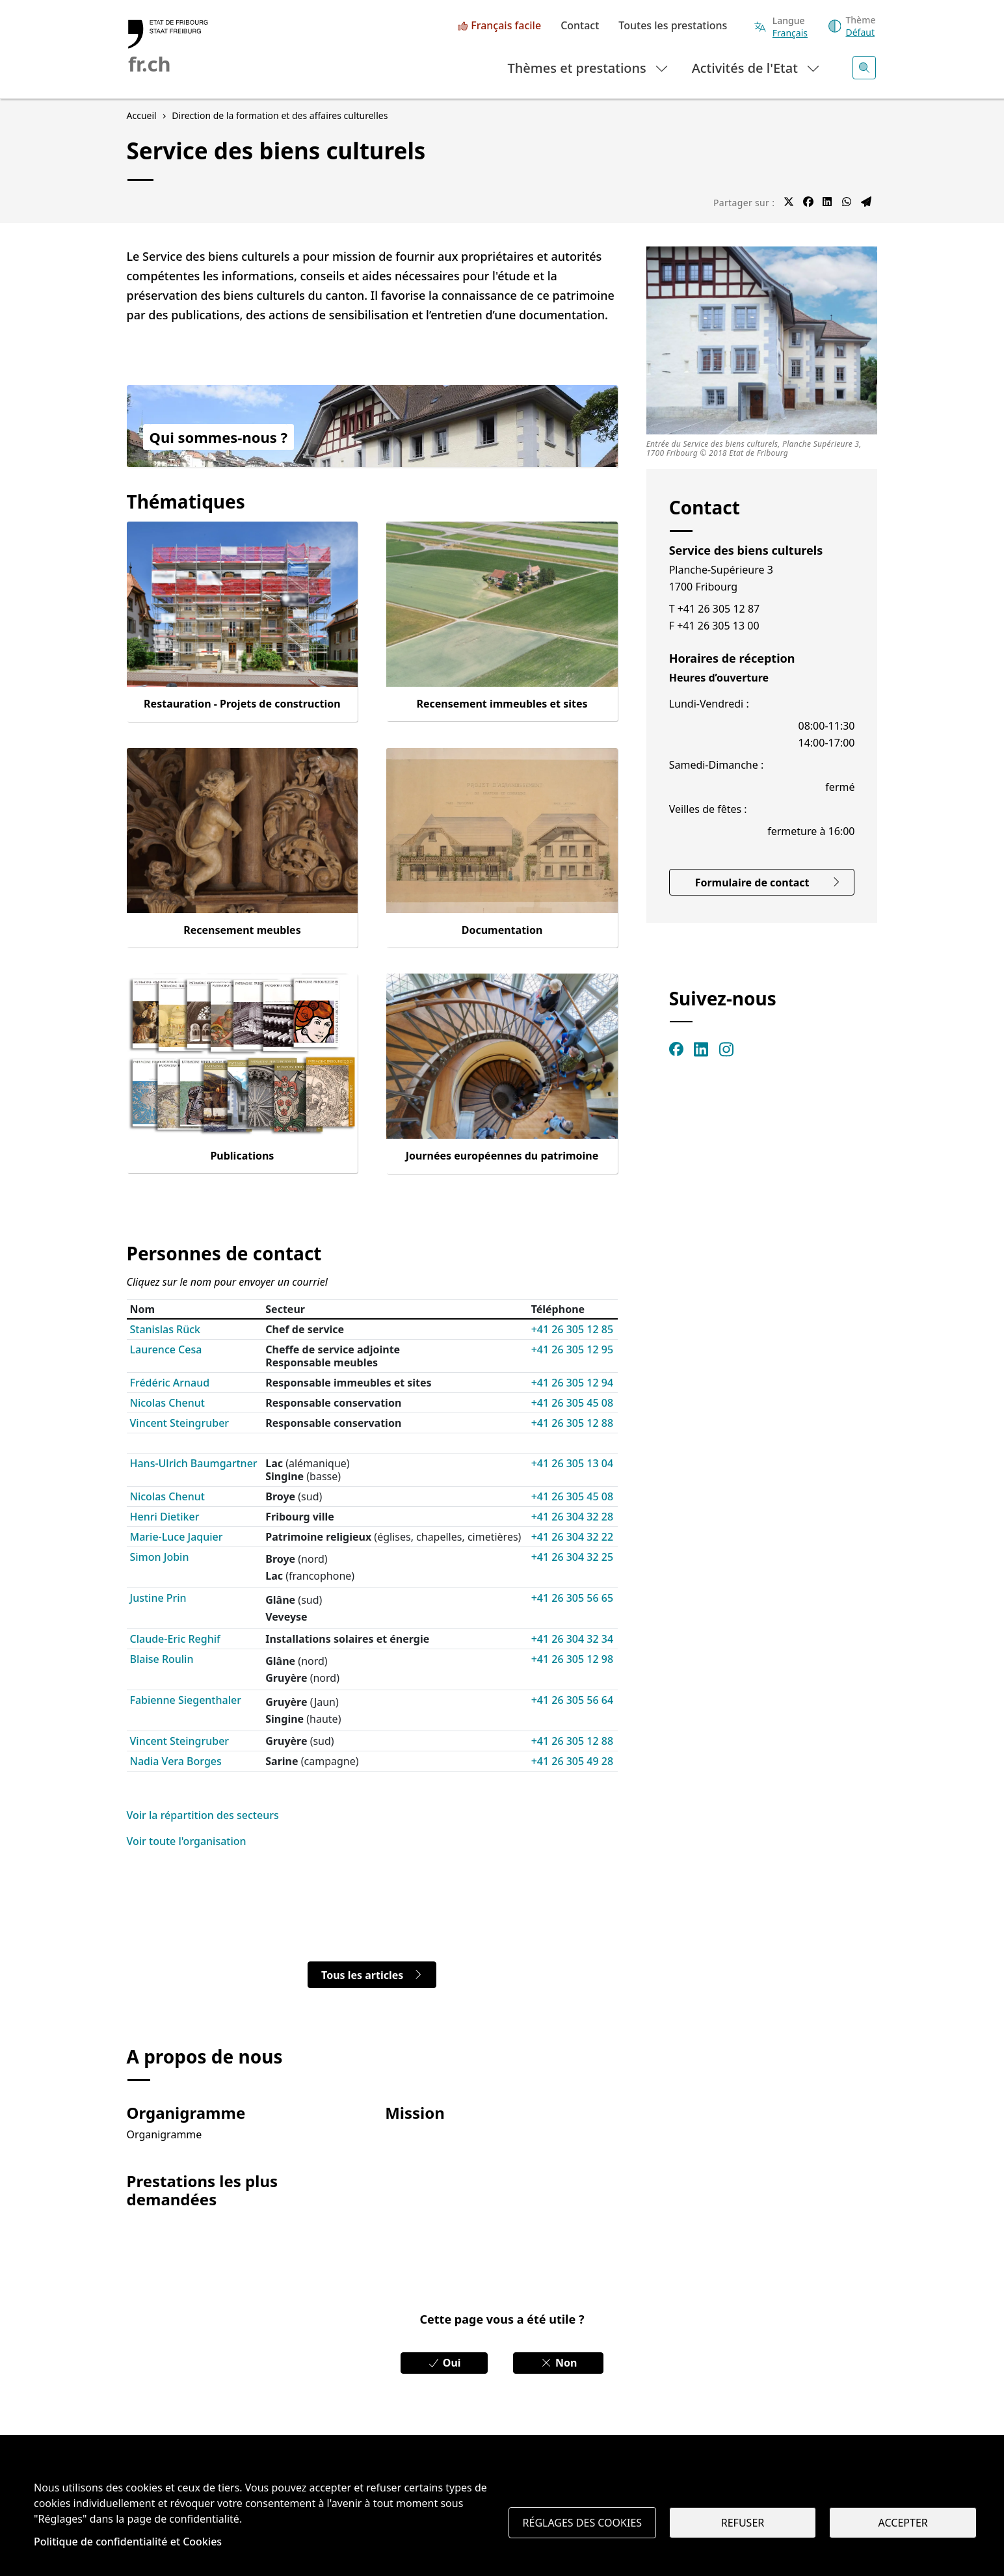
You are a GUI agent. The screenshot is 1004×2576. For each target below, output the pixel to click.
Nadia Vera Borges (176, 1761)
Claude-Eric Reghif (175, 1639)
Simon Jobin (159, 1557)
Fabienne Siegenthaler (185, 1700)
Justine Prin (158, 1598)
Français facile (506, 26)
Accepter (903, 2523)
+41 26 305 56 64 (572, 1700)
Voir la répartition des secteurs (203, 1815)
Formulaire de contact (768, 882)
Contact (580, 26)
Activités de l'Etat (756, 67)
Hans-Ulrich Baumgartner (194, 1463)
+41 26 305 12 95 (572, 1349)
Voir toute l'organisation (186, 1841)
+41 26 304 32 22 (572, 1537)
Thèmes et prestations (589, 67)
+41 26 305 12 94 (572, 1382)
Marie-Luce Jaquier (176, 1537)
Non (558, 2363)
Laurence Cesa (166, 1349)
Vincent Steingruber (180, 1423)
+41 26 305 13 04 (572, 1463)
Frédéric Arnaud (170, 1382)
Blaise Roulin (162, 1659)
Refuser (742, 2523)
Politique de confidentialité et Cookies (128, 2541)
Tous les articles (372, 1975)
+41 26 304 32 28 (572, 1516)
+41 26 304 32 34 (572, 1639)
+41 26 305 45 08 (572, 1403)
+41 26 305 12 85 (572, 1329)
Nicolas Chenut (167, 1403)
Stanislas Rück (165, 1329)
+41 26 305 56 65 (572, 1598)
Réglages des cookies (582, 2523)
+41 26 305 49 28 (572, 1761)
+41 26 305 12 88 (572, 1423)
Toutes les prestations (672, 26)
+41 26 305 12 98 (572, 1659)
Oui (444, 2363)
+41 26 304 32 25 (572, 1557)
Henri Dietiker (165, 1516)
